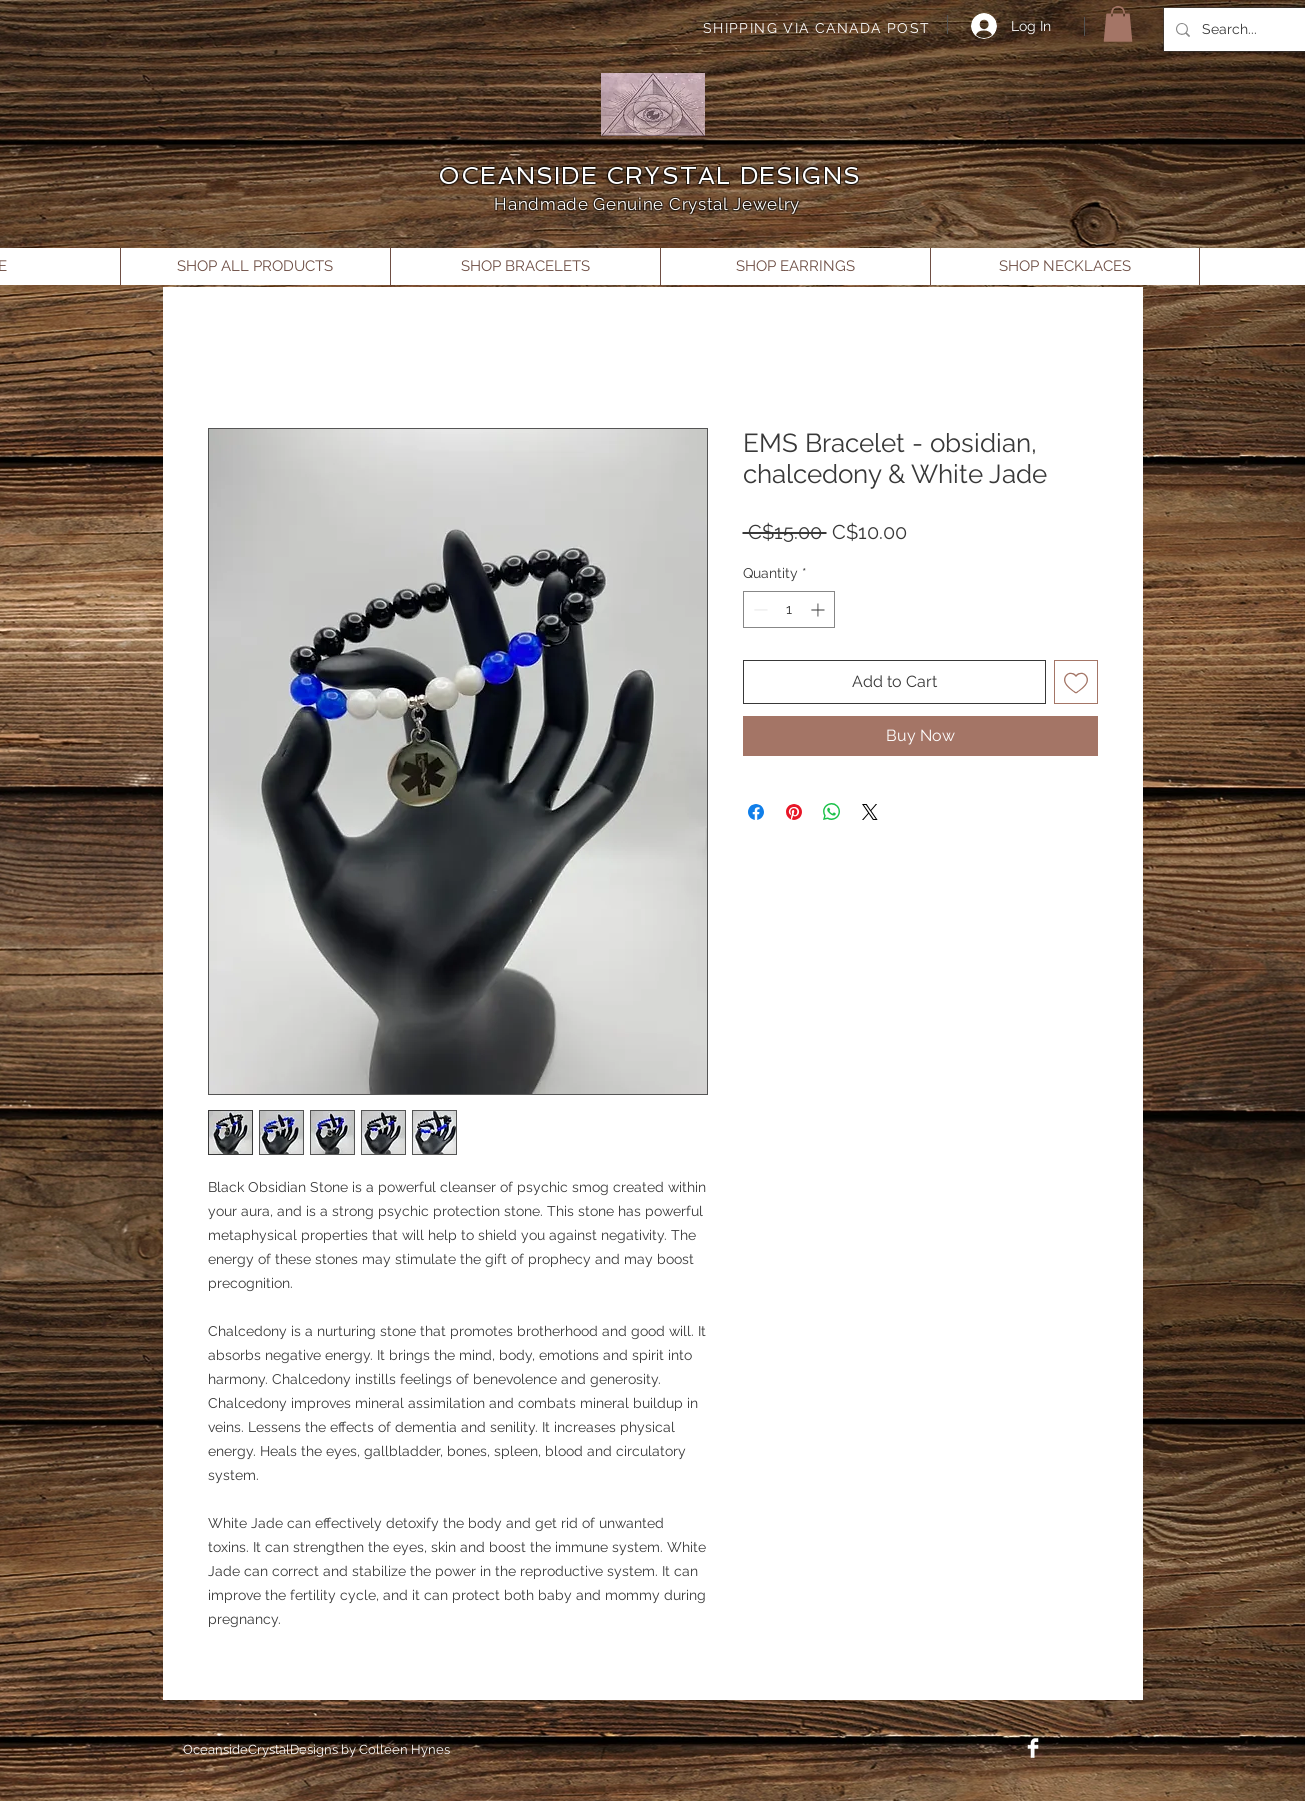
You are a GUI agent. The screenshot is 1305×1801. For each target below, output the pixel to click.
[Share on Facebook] (756, 812)
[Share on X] (870, 812)
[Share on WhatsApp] (832, 812)
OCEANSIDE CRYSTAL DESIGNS (649, 175)
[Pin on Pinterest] (794, 812)
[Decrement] (758, 609)
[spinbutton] (789, 609)
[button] (1118, 24)
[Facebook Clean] (1033, 1748)
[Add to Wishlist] (1076, 682)
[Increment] (819, 609)
